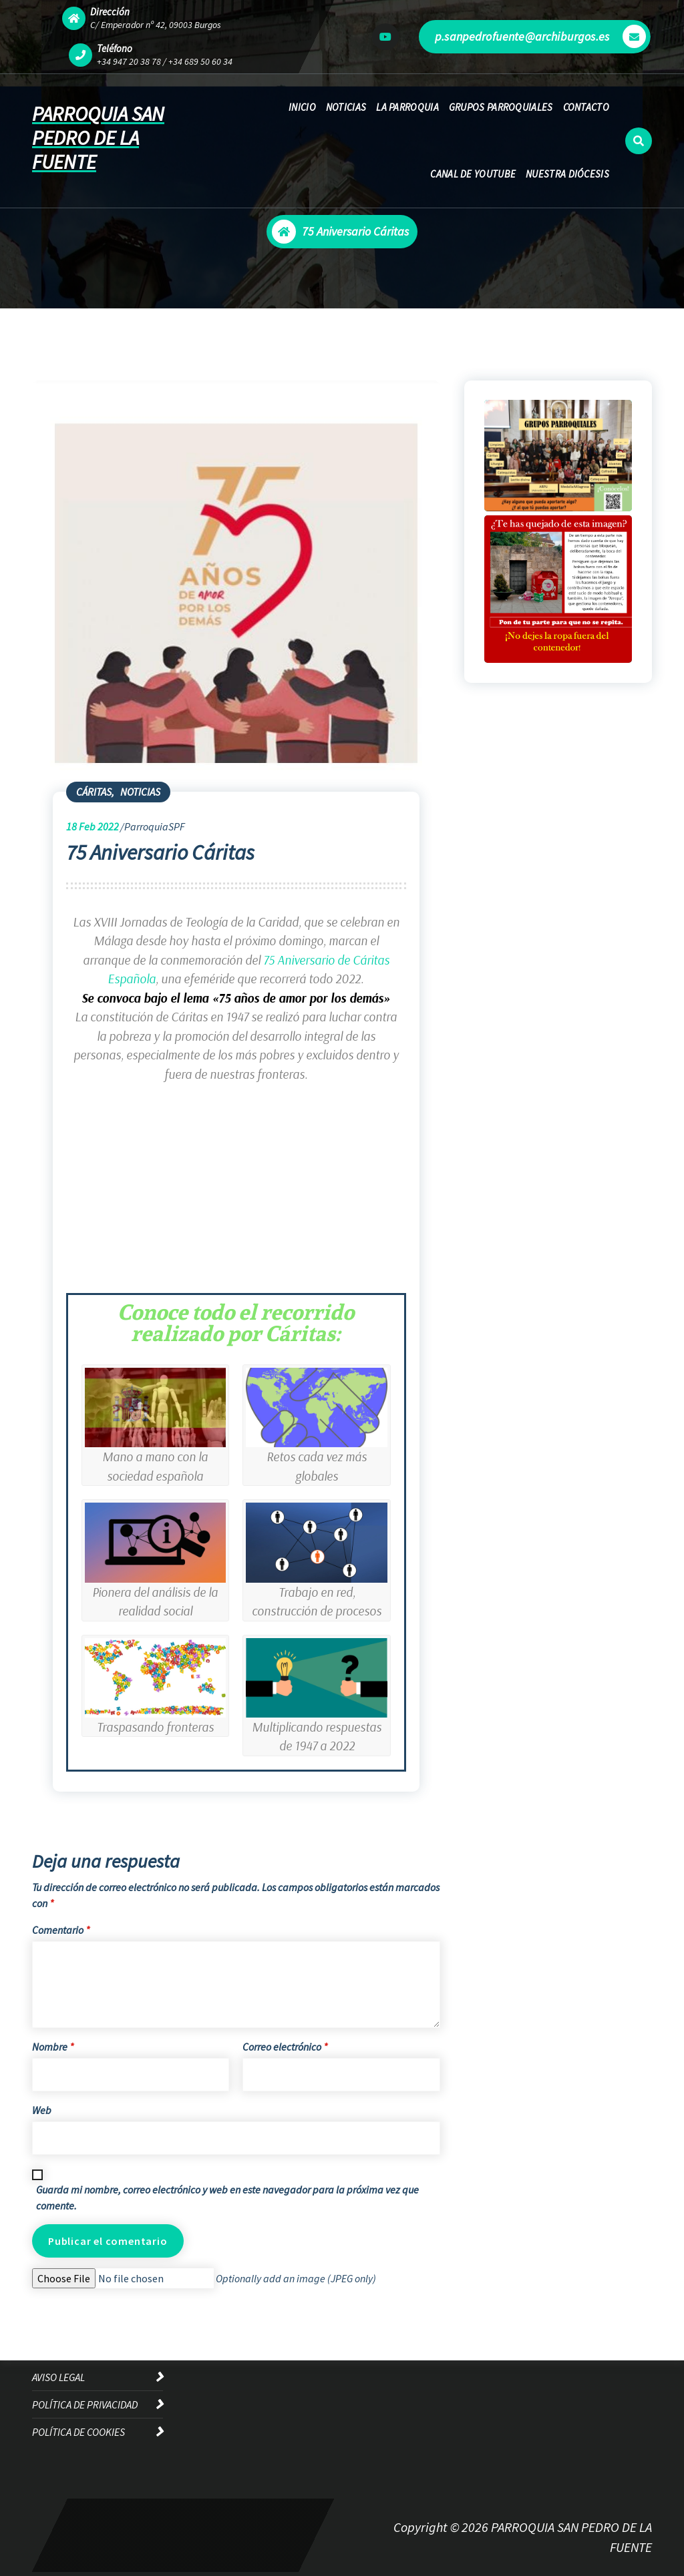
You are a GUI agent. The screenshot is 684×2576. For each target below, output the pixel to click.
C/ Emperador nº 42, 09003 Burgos (155, 25)
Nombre (52, 2046)
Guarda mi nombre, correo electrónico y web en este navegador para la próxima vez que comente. (227, 2197)
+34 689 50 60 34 (200, 61)
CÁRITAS (94, 791)
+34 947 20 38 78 (129, 61)
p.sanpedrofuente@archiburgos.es (540, 36)
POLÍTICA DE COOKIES (78, 2431)
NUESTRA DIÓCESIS (567, 174)
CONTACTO (586, 107)
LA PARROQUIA (407, 107)
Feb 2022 (92, 826)
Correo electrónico (284, 2046)
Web (41, 2110)
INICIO (302, 107)
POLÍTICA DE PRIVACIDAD (85, 2404)
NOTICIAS (346, 107)
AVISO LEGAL (58, 2377)
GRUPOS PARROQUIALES (501, 107)
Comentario (61, 1930)
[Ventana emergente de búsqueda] (638, 140)
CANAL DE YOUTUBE (473, 174)
